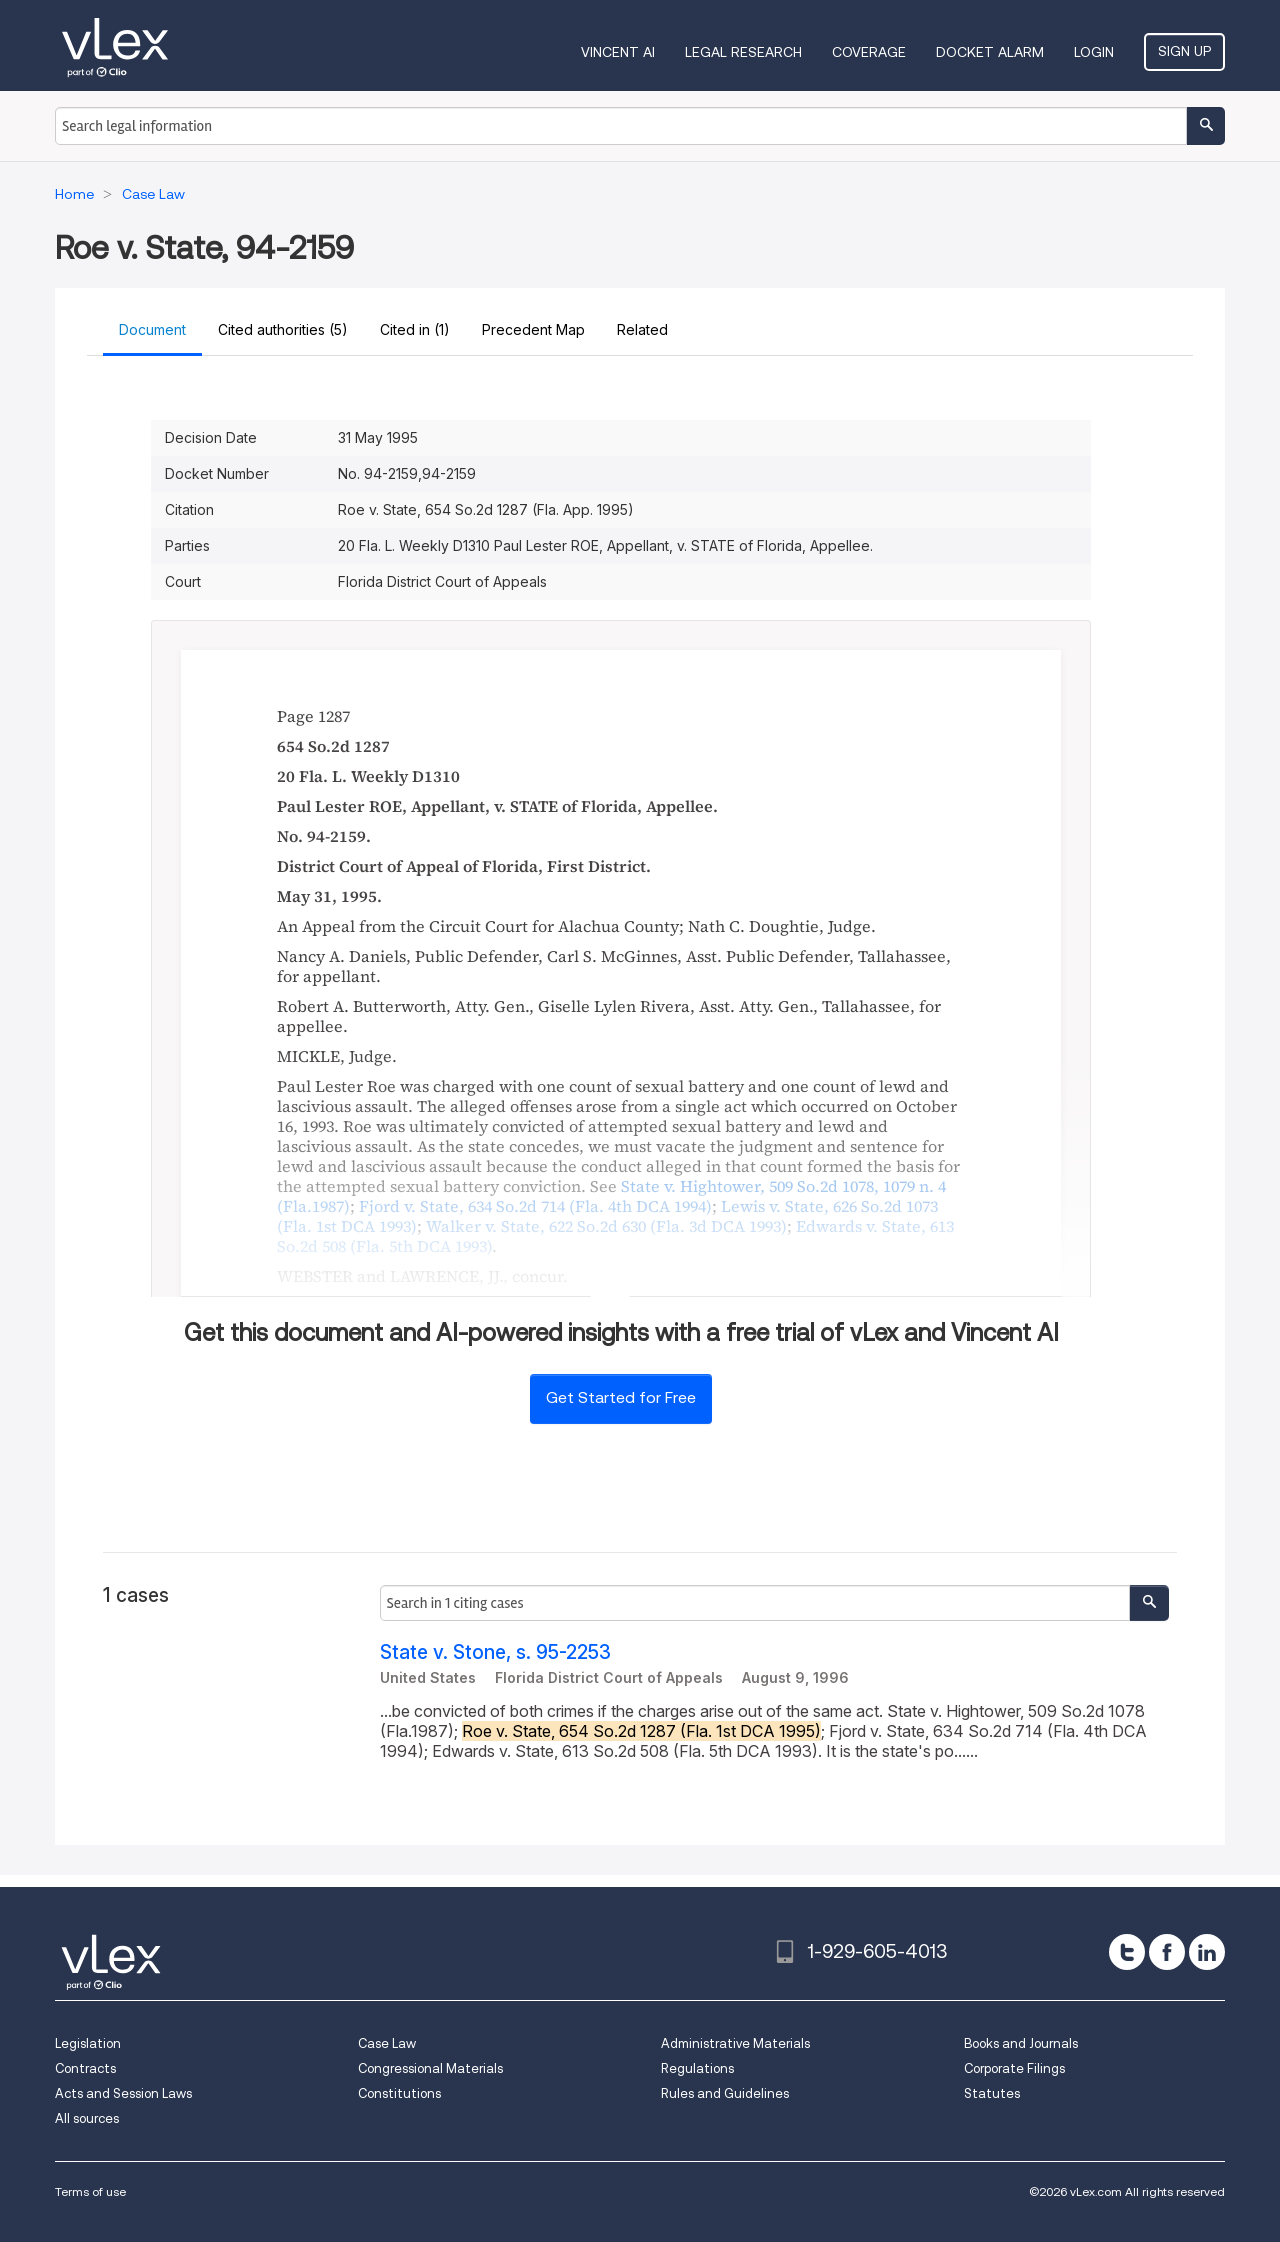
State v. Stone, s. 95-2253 (495, 1652)
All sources (87, 2118)
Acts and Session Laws (123, 2093)
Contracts (85, 2068)
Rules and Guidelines (725, 2093)
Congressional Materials (430, 2068)
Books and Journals (1021, 2043)
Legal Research (743, 52)
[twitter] (1127, 1952)
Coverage (869, 52)
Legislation (88, 2043)
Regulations (697, 2068)
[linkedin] (1207, 1952)
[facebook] (1167, 1952)
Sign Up (1184, 51)
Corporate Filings (1014, 2068)
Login (1094, 52)
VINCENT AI (618, 52)
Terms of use (90, 2191)
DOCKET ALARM (990, 52)
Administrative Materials (735, 2043)
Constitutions (399, 2093)
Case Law (387, 2043)
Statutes (992, 2093)
